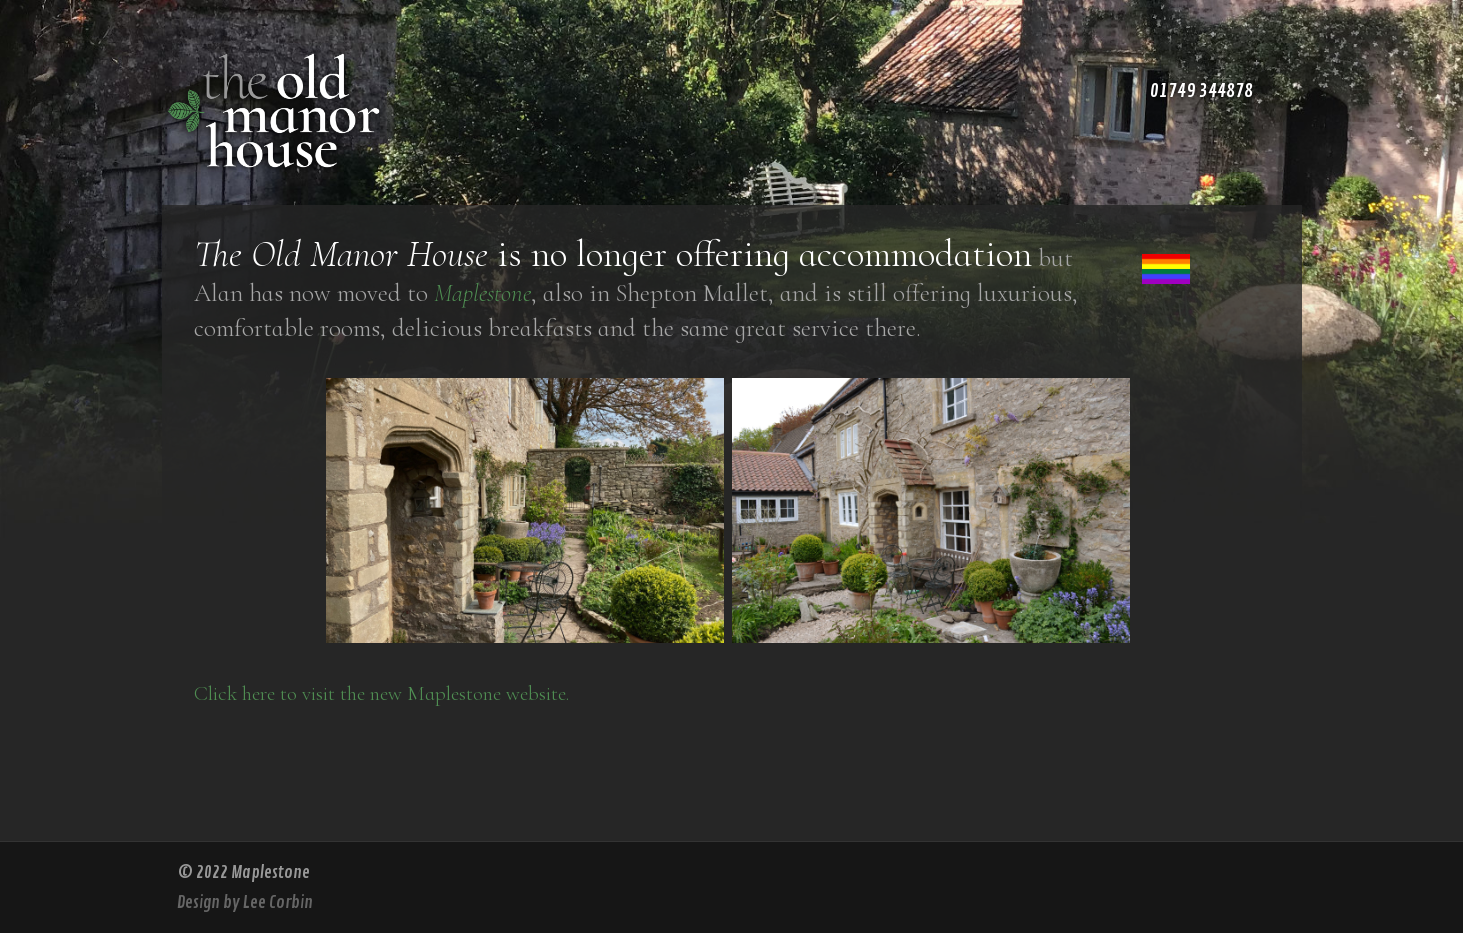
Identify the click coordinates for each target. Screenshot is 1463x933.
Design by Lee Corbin (245, 902)
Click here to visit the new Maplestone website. (381, 693)
